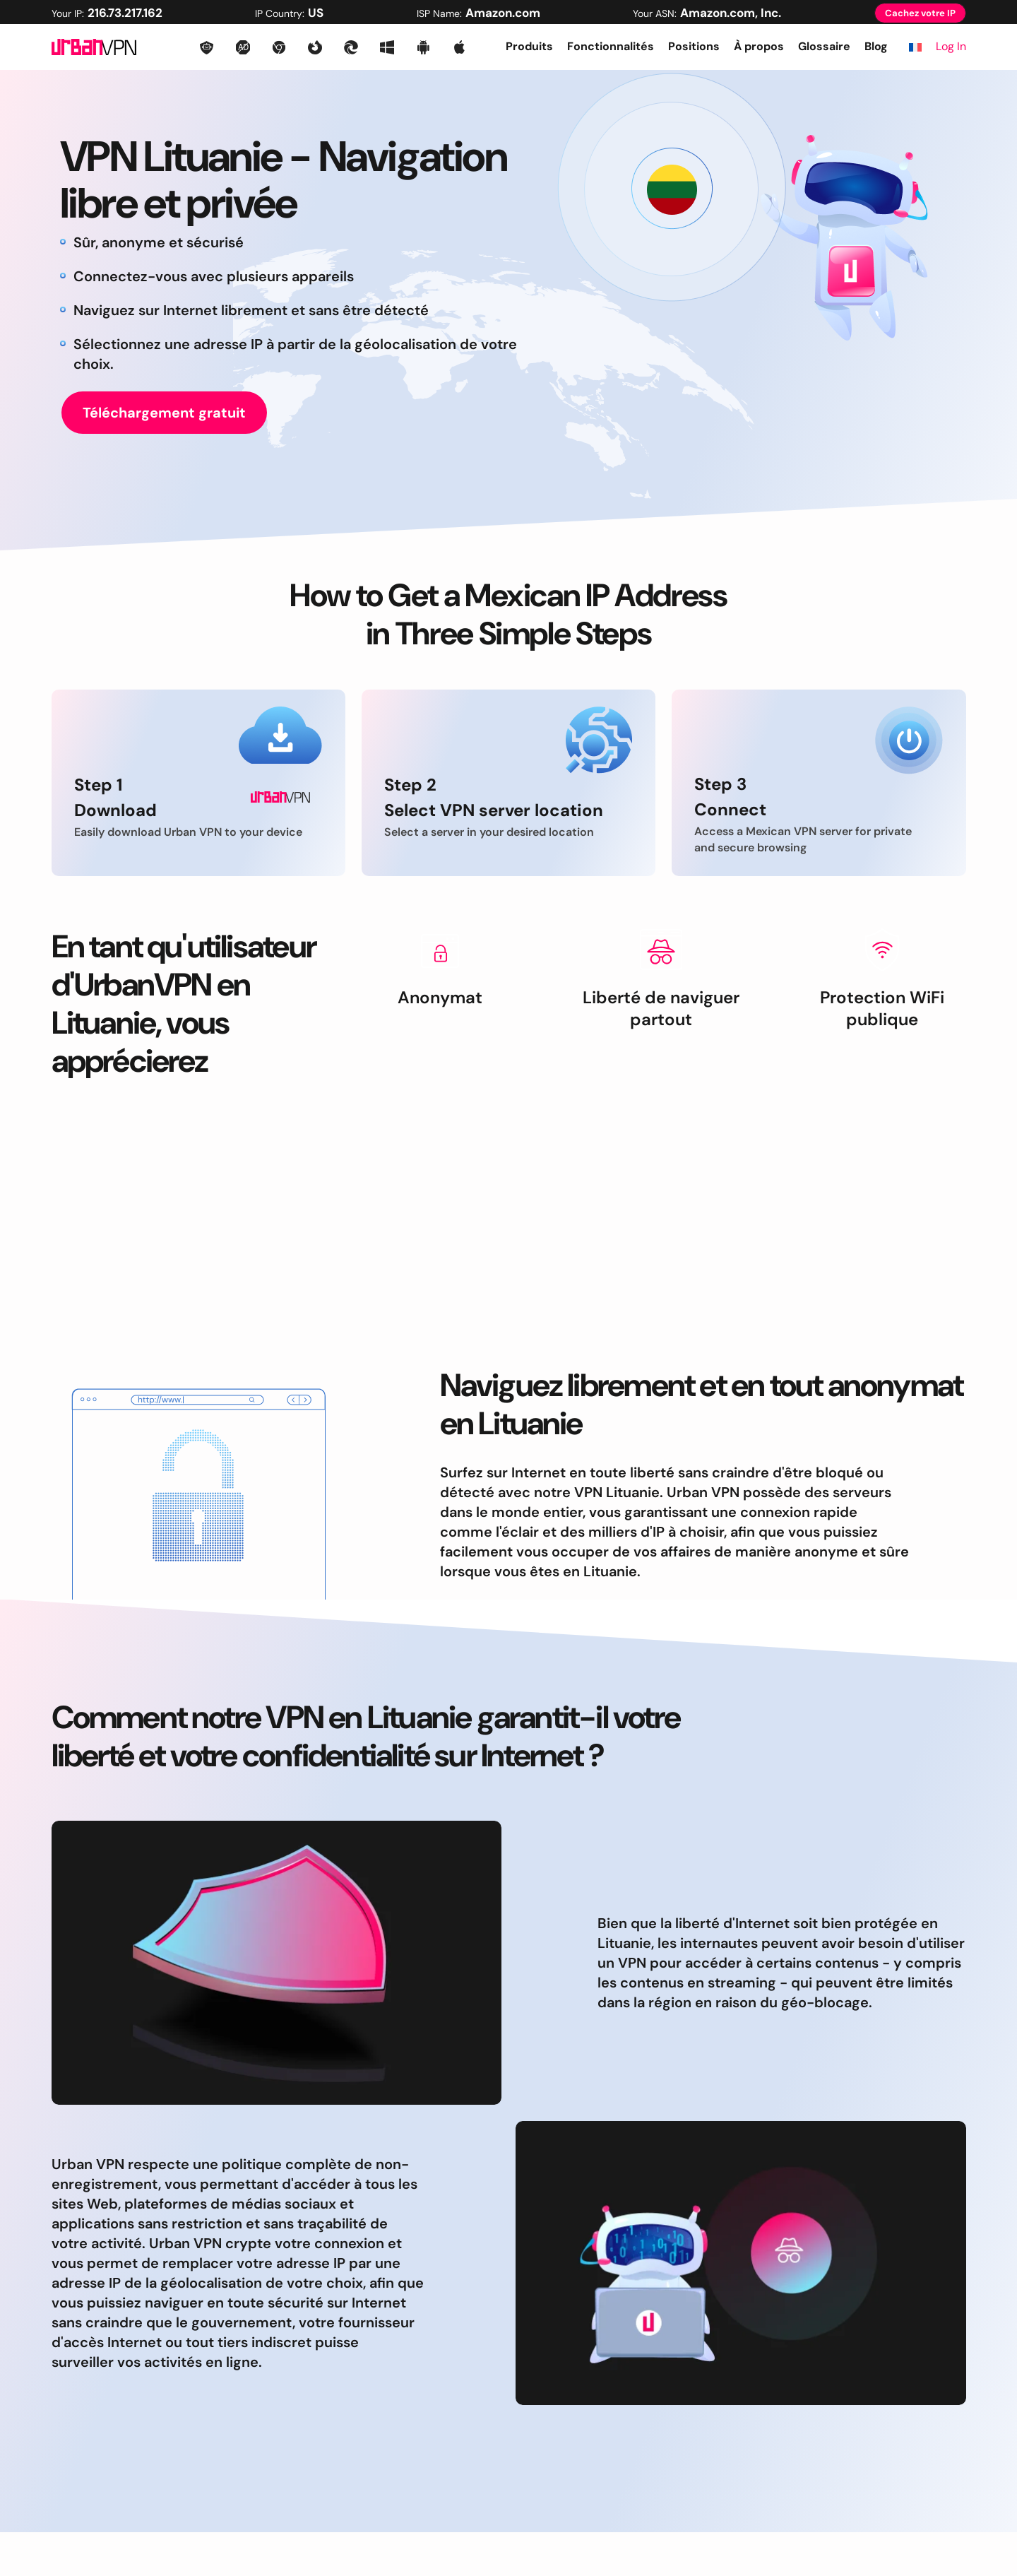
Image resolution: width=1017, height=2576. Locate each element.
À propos (759, 46)
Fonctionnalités (610, 46)
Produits (529, 46)
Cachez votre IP (920, 13)
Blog (876, 46)
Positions (694, 46)
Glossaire (824, 46)
